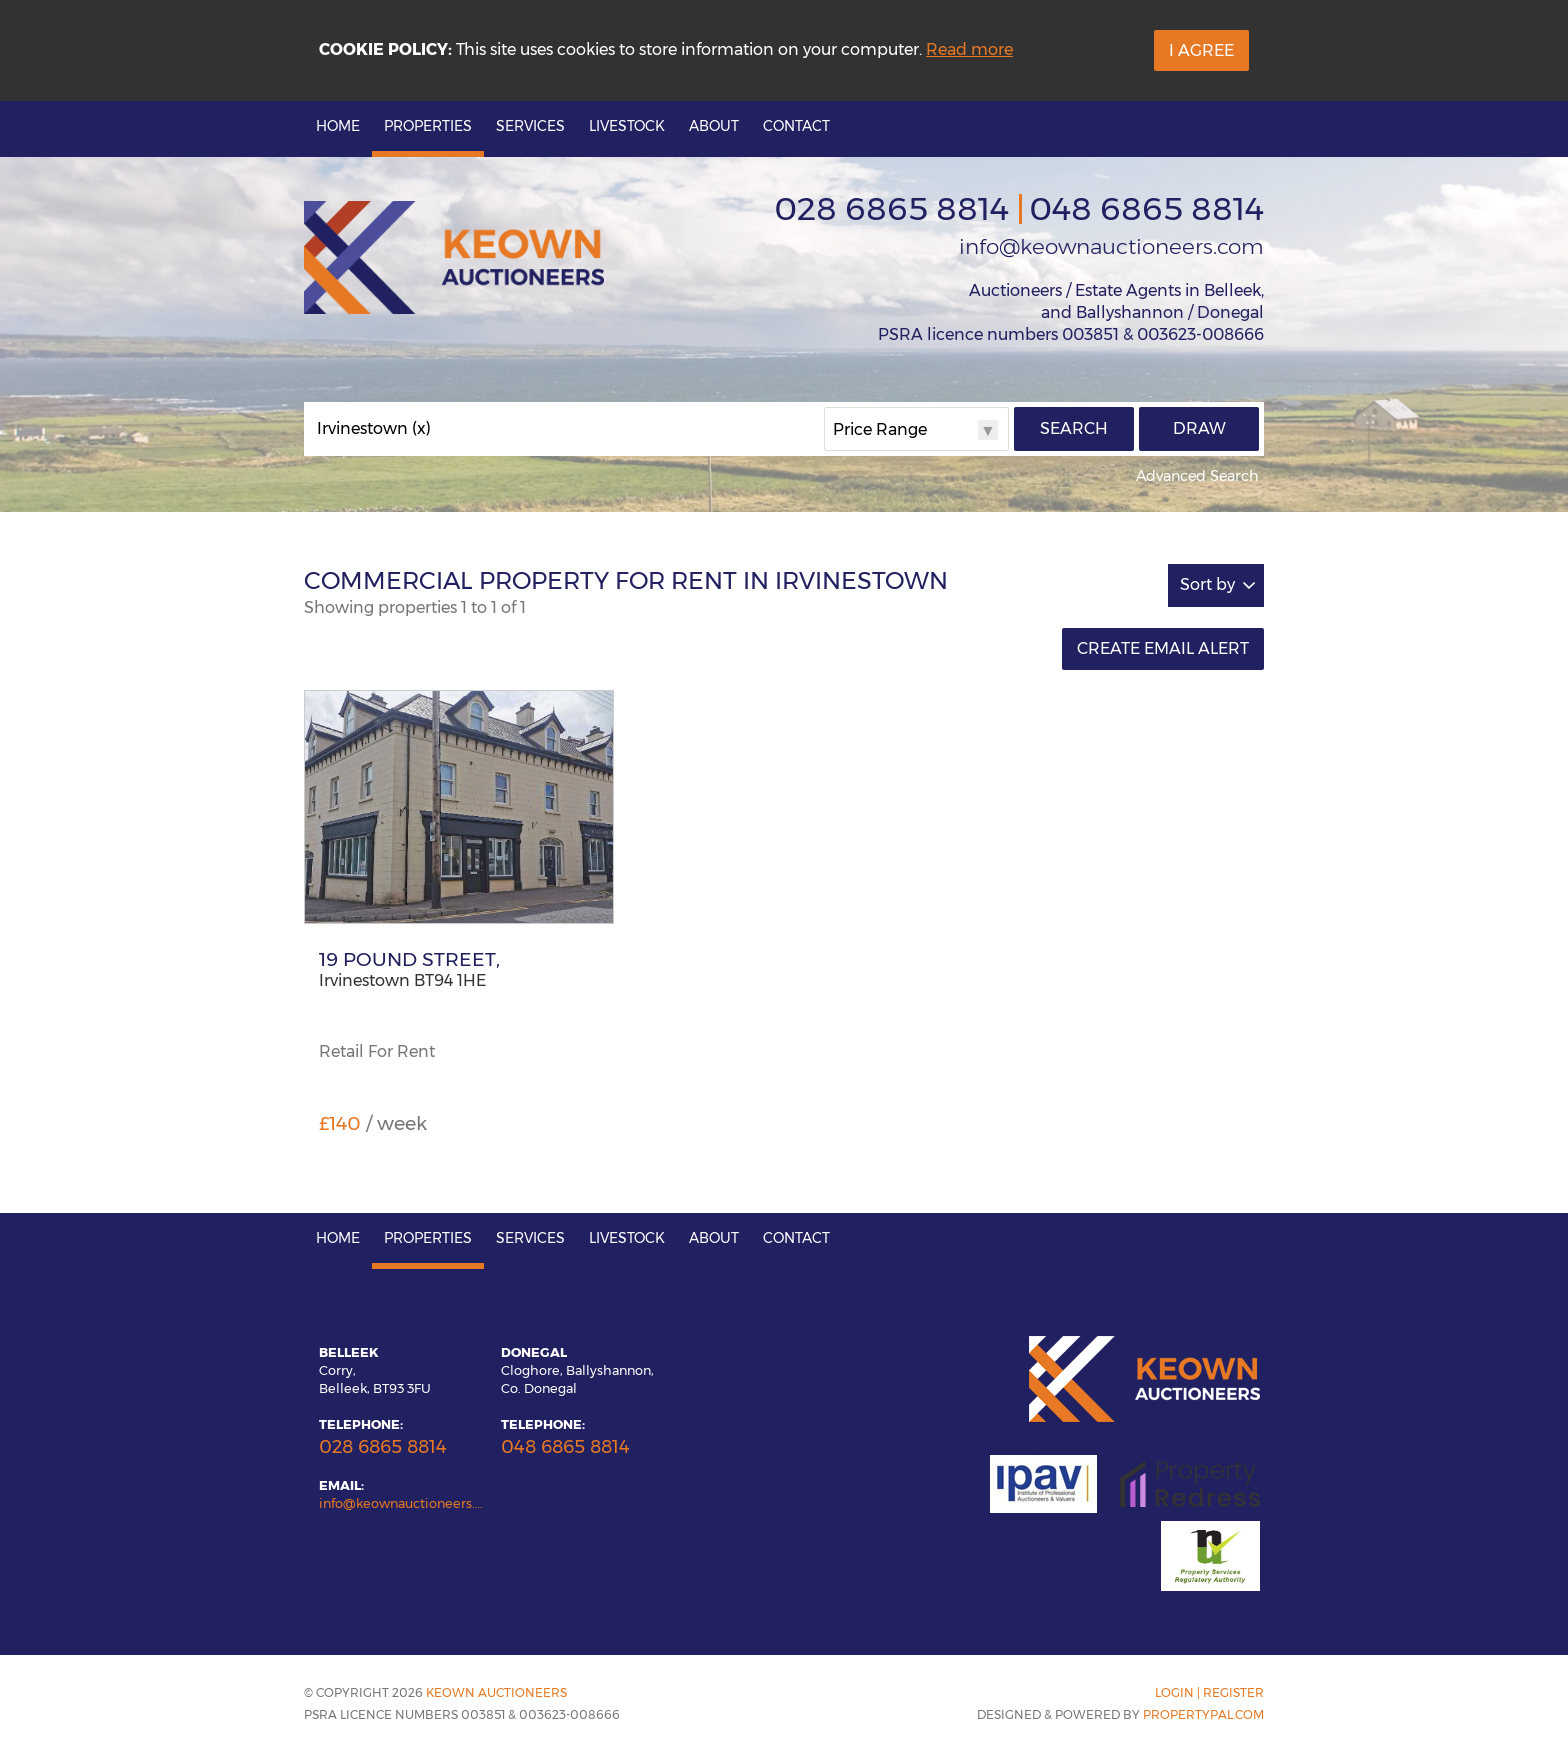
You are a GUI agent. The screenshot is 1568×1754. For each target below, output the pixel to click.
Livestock (627, 126)
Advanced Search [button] (1197, 476)
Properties (428, 126)
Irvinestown (374, 429)
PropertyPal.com (1203, 1714)
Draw (1199, 428)
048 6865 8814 (1146, 208)
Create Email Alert (1163, 648)
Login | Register (1209, 1692)
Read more (969, 49)
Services (530, 126)
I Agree (1201, 50)
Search (1074, 428)
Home (338, 126)
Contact (796, 126)
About (714, 126)
